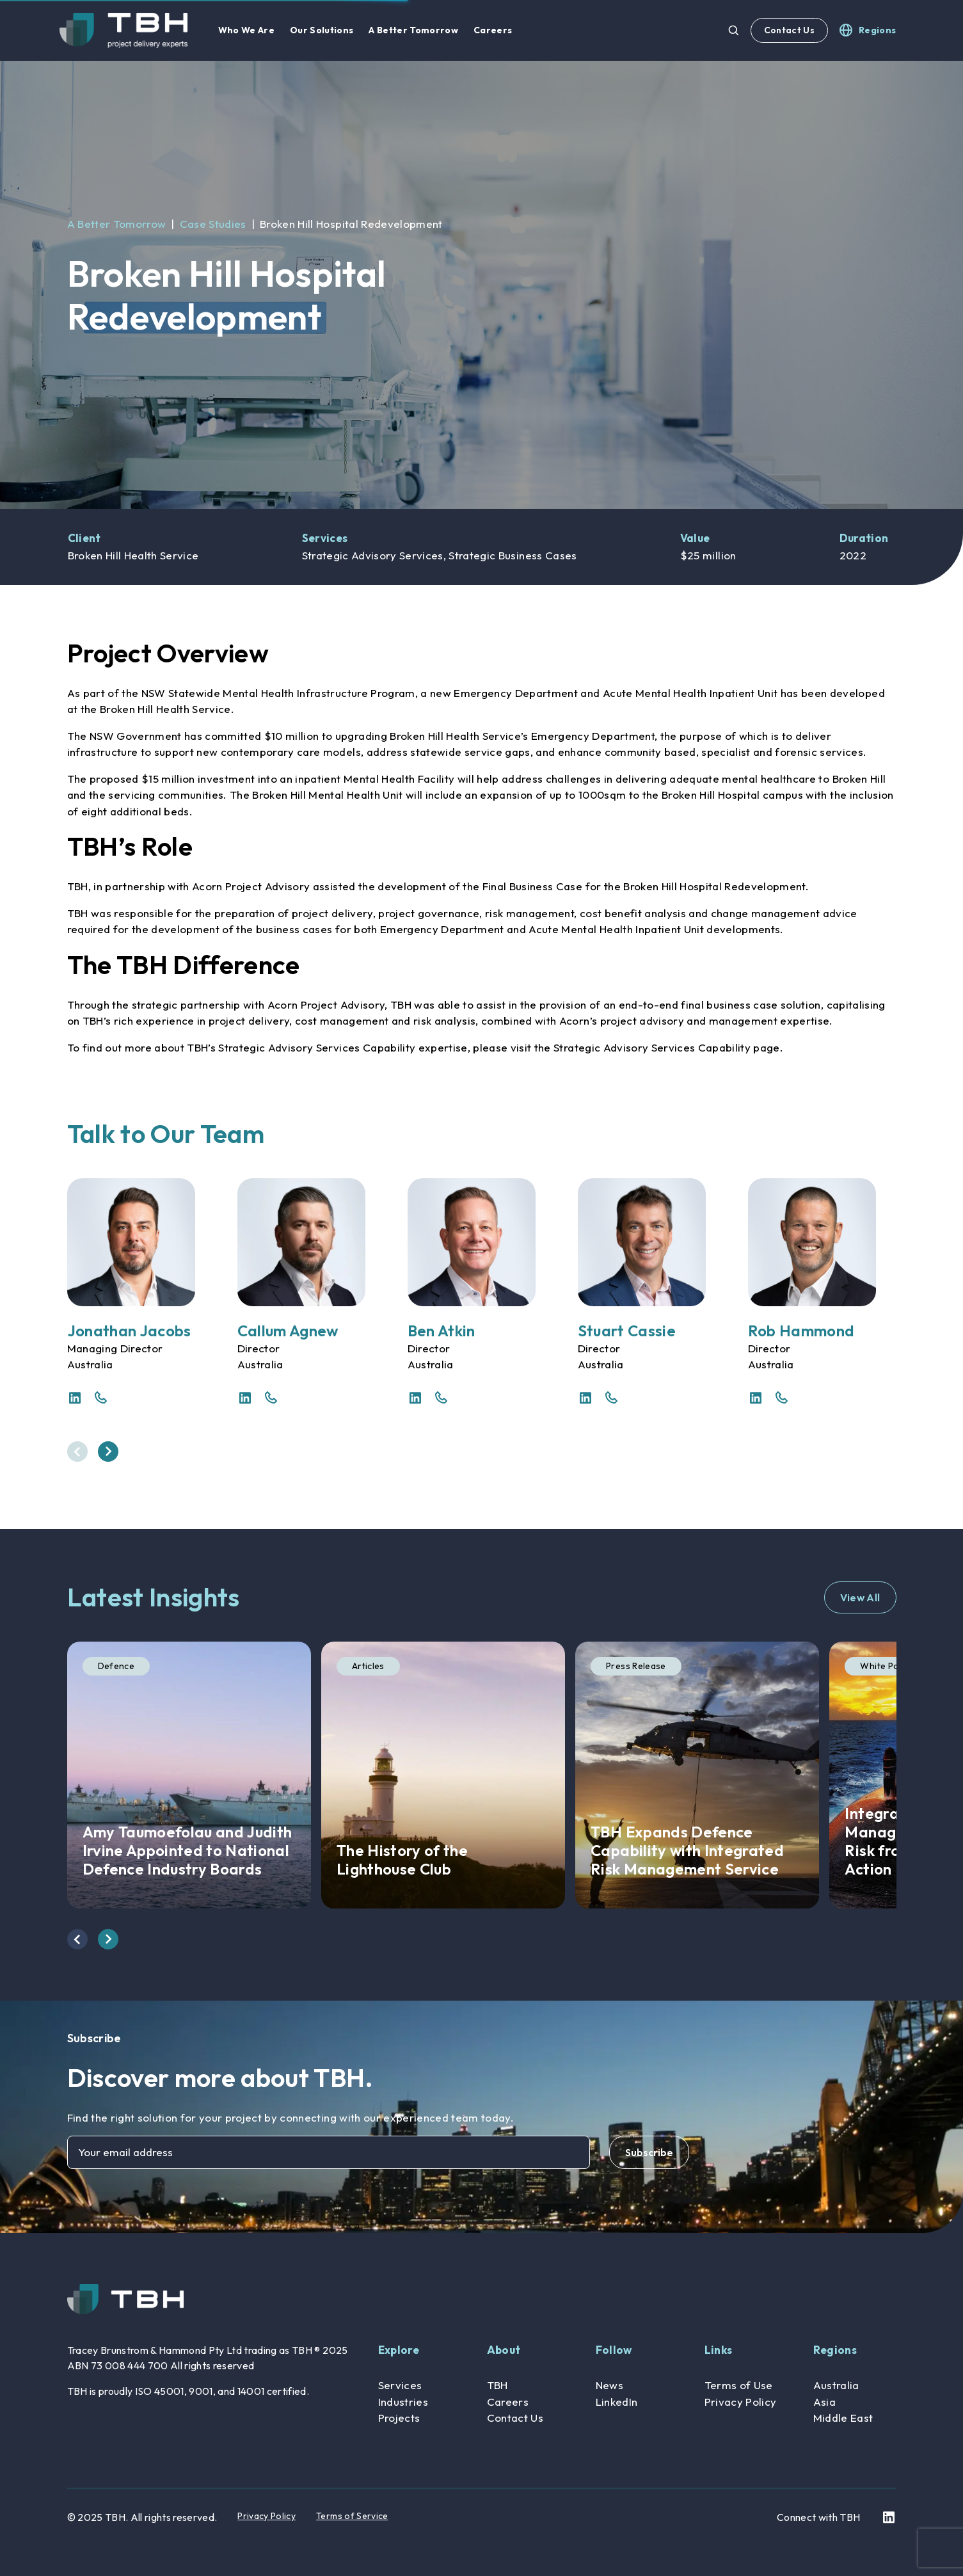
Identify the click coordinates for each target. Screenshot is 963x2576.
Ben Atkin (441, 1330)
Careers (508, 2401)
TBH (497, 2385)
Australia (836, 2385)
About (504, 2349)
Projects (399, 2417)
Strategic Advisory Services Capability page (666, 1047)
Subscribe (649, 2152)
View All (860, 1597)
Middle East (843, 2417)
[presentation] (77, 1451)
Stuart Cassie (627, 1330)
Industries (403, 2401)
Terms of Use (738, 2385)
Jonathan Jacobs (129, 1330)
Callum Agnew (287, 1330)
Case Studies (213, 223)
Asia (824, 2401)
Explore (398, 2349)
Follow (614, 2349)
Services (400, 2385)
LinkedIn (617, 2401)
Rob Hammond (801, 1330)
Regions (835, 2349)
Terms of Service (352, 2516)
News (609, 2385)
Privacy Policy (740, 2401)
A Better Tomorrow (116, 223)
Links (718, 2349)
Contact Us (789, 30)
